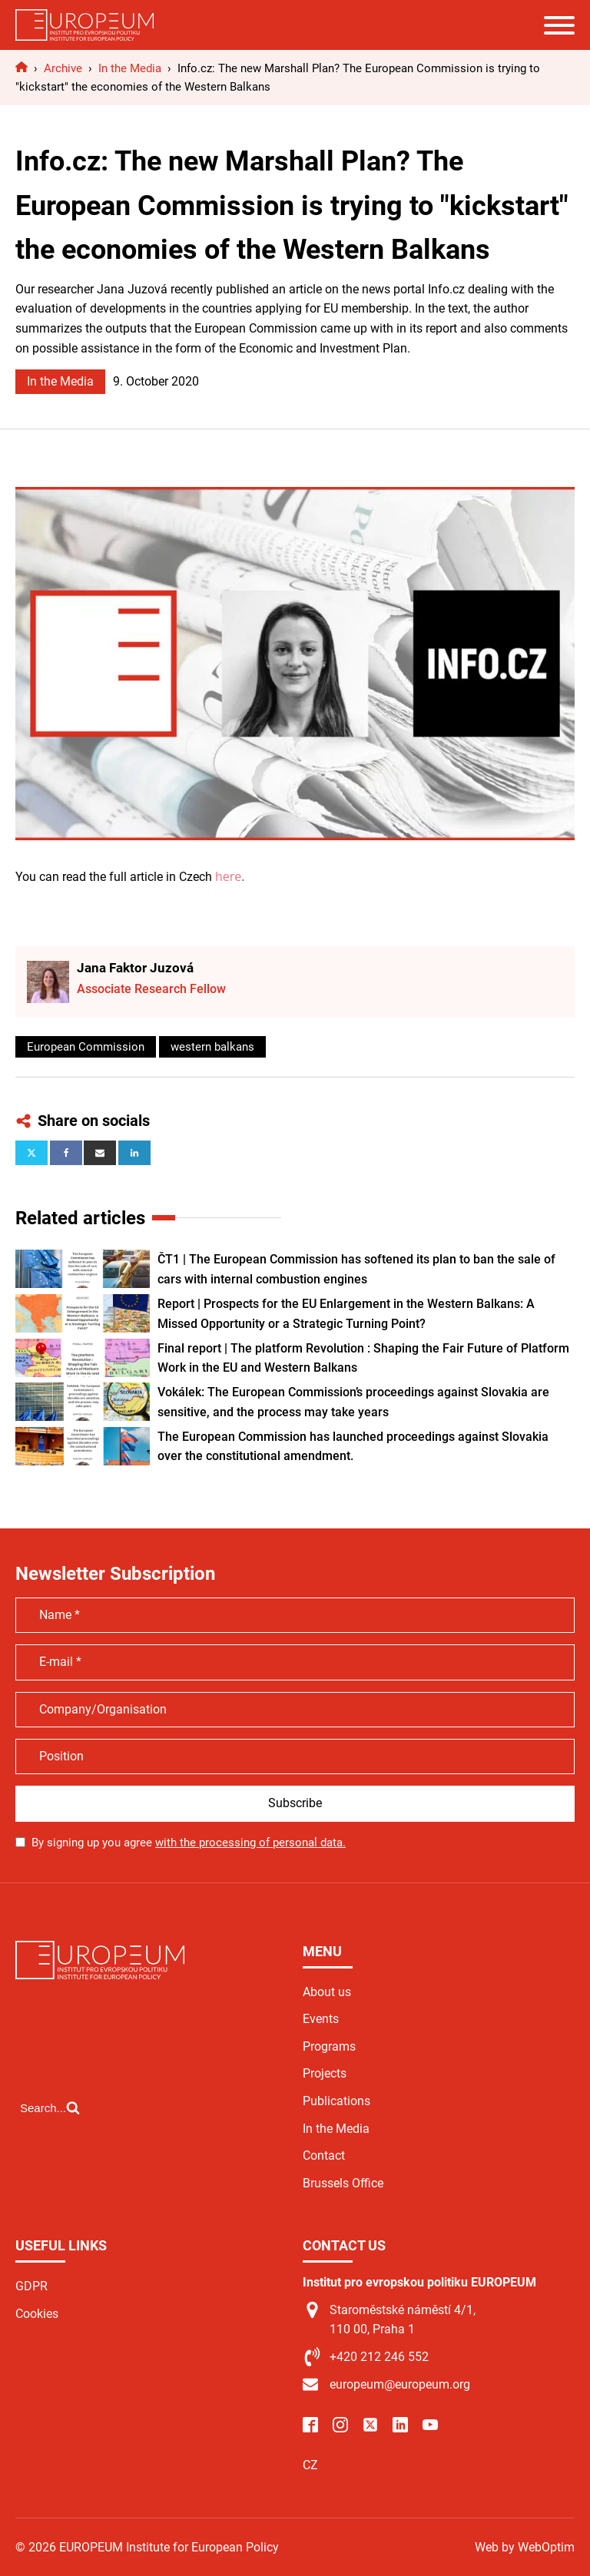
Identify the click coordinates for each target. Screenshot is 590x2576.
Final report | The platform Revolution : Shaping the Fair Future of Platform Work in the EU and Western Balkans (363, 1358)
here (228, 876)
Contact (324, 2155)
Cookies (36, 2313)
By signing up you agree (188, 1842)
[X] (31, 1153)
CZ (310, 2465)
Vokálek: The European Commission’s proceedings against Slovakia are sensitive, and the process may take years (353, 1402)
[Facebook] (66, 1153)
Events (321, 2018)
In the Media (60, 381)
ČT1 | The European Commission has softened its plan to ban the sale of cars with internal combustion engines (356, 1269)
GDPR (31, 2286)
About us (327, 1992)
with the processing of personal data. (250, 1842)
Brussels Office (343, 2183)
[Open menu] (559, 25)
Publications (336, 2101)
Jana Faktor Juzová (135, 967)
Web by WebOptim (525, 2547)
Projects (324, 2073)
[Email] (100, 1153)
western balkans (212, 1047)
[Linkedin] (134, 1153)
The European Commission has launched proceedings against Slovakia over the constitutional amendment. (353, 1446)
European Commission (85, 1047)
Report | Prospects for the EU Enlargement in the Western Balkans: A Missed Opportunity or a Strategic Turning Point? (346, 1313)
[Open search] (50, 2107)
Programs (329, 2046)
